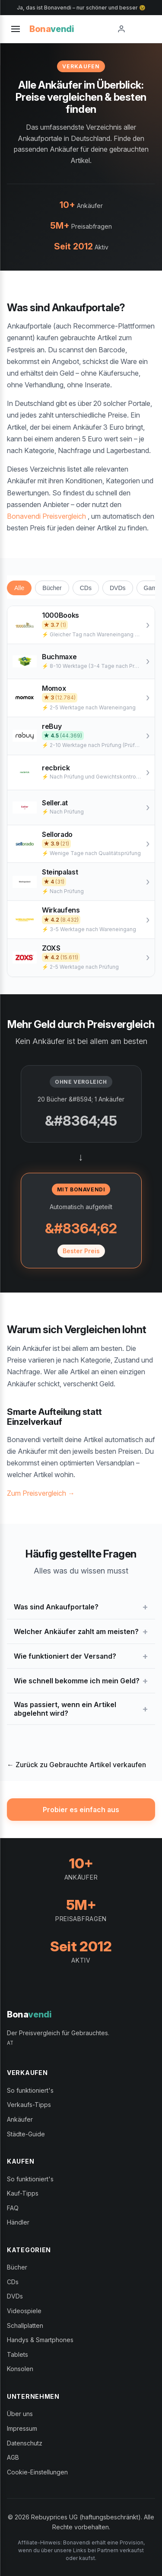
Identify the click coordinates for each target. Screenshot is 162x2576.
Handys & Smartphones (40, 2339)
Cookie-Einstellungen (37, 2472)
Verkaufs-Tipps (29, 2104)
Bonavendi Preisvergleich (46, 516)
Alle (19, 587)
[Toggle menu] (15, 29)
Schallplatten (25, 2325)
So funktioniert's (30, 2090)
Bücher (51, 587)
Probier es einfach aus (81, 1809)
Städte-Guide (26, 2134)
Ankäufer (20, 2119)
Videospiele (24, 2310)
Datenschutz (24, 2443)
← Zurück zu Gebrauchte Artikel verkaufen (76, 1764)
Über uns (20, 2413)
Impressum (22, 2428)
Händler (18, 2222)
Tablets (17, 2354)
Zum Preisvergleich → (41, 1493)
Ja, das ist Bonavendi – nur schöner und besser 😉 (81, 7)
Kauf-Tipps (22, 2193)
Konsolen (20, 2368)
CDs (86, 587)
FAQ (13, 2208)
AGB (13, 2457)
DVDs (118, 587)
